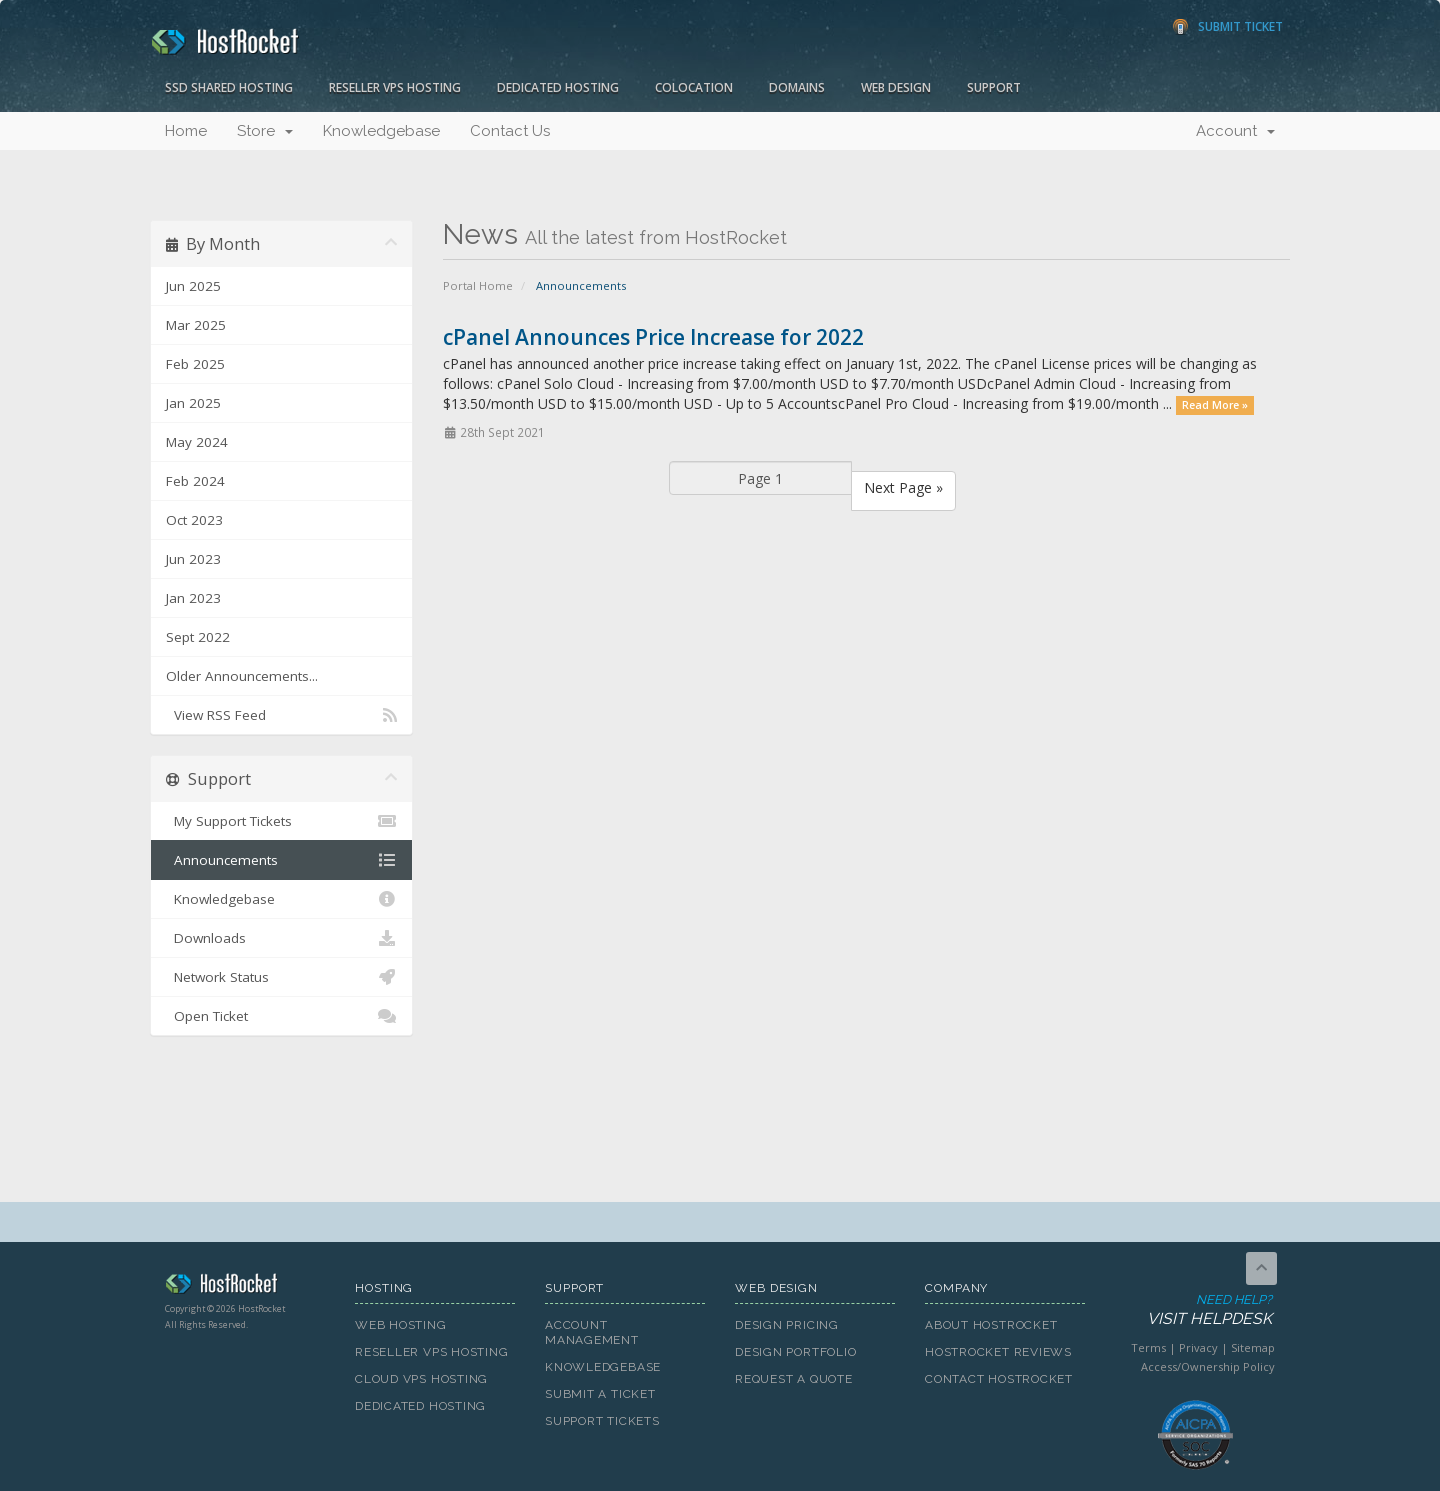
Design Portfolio (795, 1352)
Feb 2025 (195, 364)
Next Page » (903, 487)
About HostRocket (991, 1325)
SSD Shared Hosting (229, 87)
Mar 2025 (196, 325)
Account (1235, 131)
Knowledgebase (381, 131)
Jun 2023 (193, 559)
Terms (1148, 1347)
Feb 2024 (195, 481)
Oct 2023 (194, 520)
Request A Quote (794, 1379)
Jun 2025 (193, 286)
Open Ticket (281, 1016)
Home (186, 131)
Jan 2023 (193, 598)
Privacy (1198, 1347)
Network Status (281, 977)
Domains (797, 87)
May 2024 (197, 442)
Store (265, 131)
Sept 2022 (198, 637)
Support (994, 87)
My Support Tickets (281, 821)
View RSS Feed (281, 715)
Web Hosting (401, 1325)
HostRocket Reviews (998, 1352)
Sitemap (1253, 1347)
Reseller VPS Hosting (395, 87)
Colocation (694, 87)
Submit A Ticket (600, 1394)
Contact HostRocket (999, 1379)
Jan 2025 (193, 403)
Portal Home (478, 285)
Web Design (896, 87)
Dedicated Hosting (558, 87)
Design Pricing (787, 1325)
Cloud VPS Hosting (421, 1379)
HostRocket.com (245, 1287)
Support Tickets (602, 1421)
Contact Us (510, 131)
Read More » (1215, 405)
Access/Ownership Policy (1208, 1366)
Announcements (281, 860)
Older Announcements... (242, 676)
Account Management (592, 1332)
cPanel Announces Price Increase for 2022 (653, 337)
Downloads (281, 938)
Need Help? (1193, 1310)
